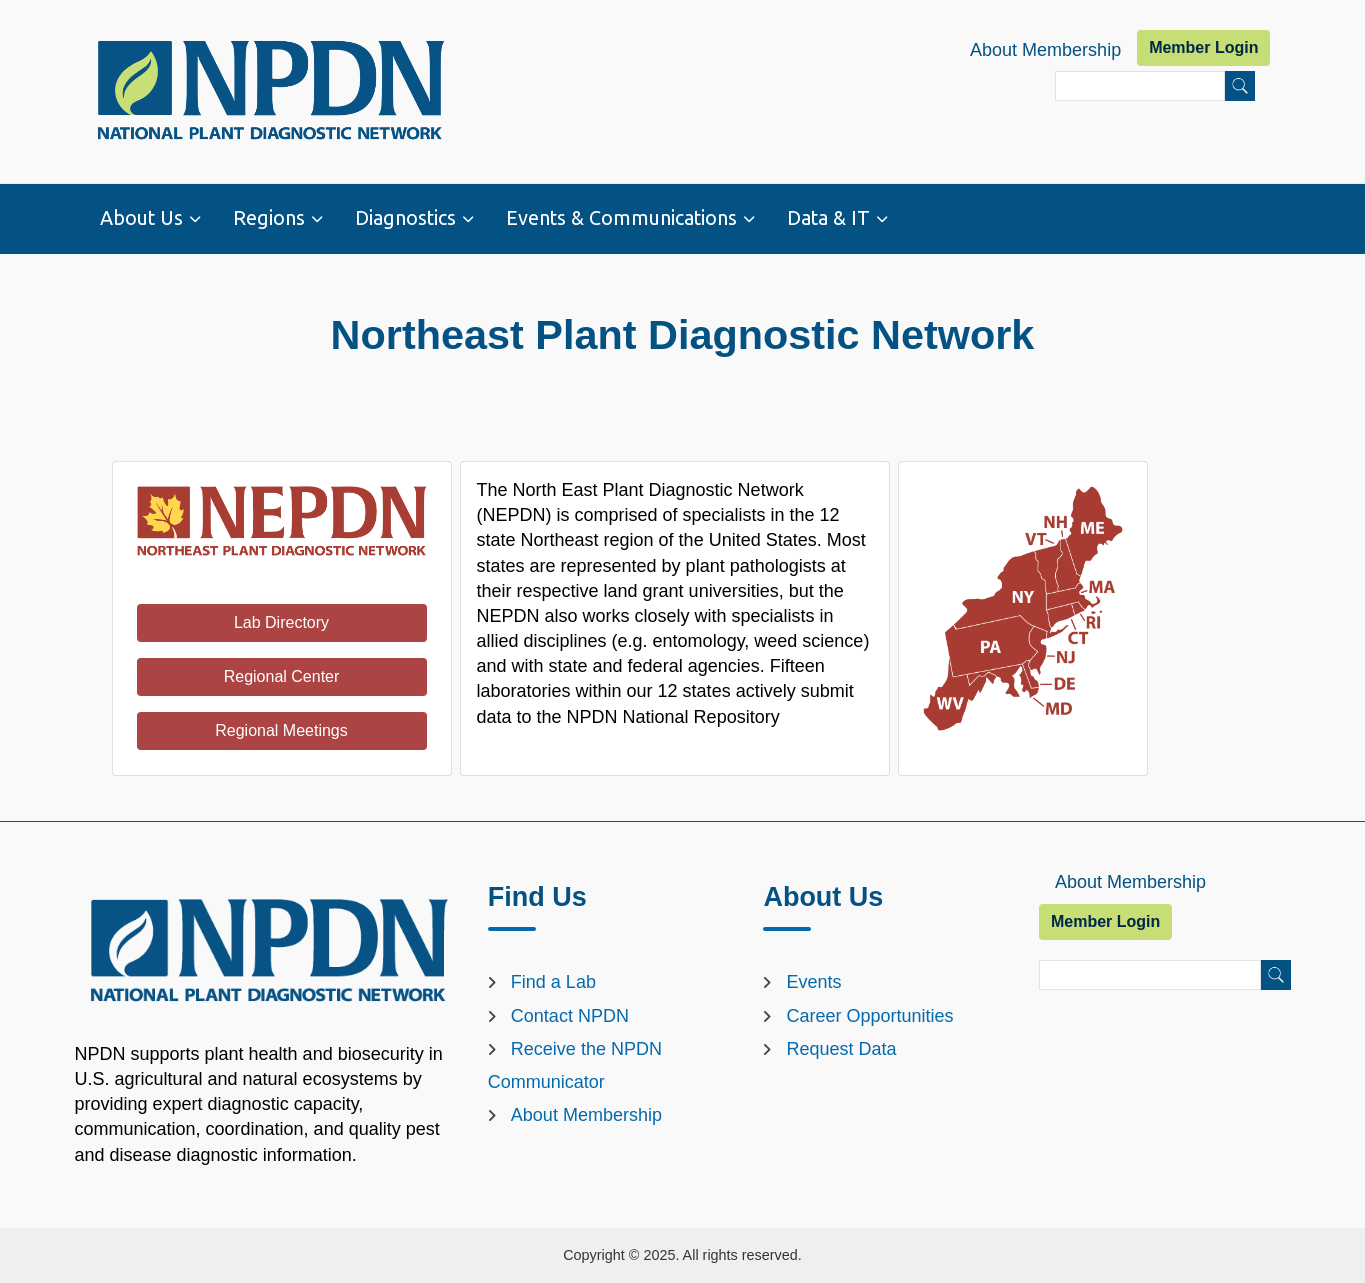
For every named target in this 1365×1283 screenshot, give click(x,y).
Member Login (1203, 47)
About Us (141, 218)
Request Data (841, 1049)
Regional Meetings (281, 730)
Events (813, 982)
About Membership (1045, 50)
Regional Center (282, 676)
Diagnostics (405, 218)
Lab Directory (281, 622)
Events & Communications (621, 218)
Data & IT (828, 218)
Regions (269, 218)
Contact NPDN (570, 1016)
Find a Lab (553, 982)
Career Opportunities (869, 1016)
